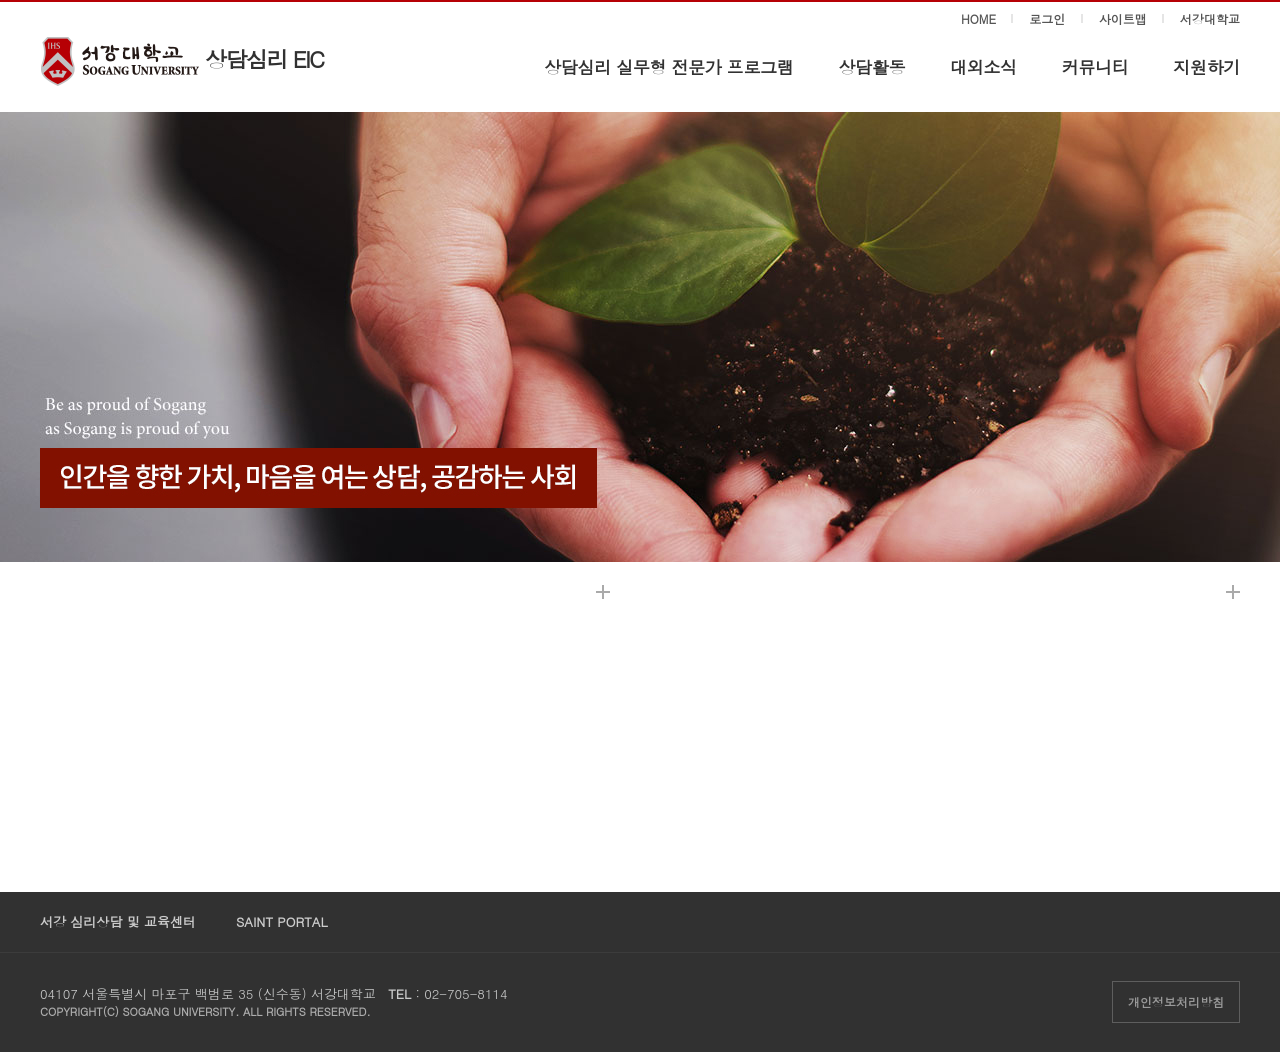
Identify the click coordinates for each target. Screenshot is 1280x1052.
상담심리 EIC (264, 58)
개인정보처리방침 (1176, 1001)
